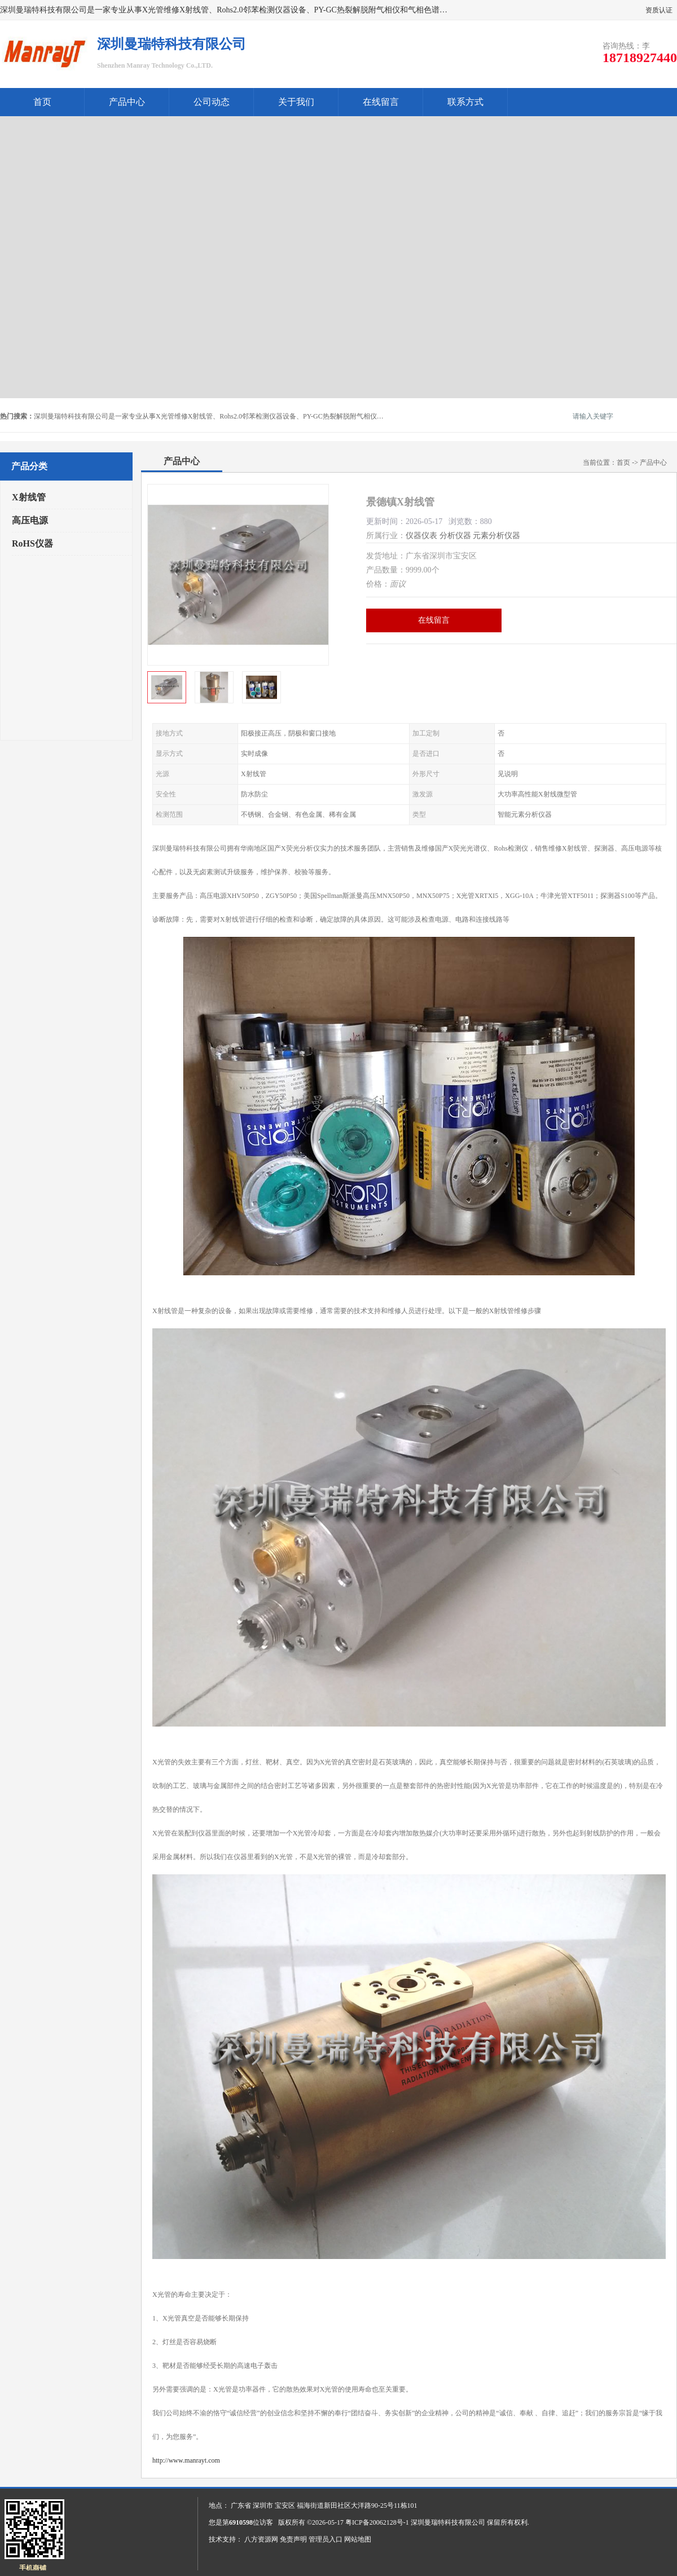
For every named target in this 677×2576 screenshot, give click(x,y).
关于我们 (296, 102)
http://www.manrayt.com (186, 2460)
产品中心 (127, 102)
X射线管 (29, 497)
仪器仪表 (421, 535)
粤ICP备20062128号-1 (377, 2522)
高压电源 (30, 520)
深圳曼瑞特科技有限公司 (448, 2522)
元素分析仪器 (496, 535)
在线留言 (381, 102)
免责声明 (293, 2539)
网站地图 (357, 2539)
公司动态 (212, 102)
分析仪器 (455, 535)
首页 (42, 102)
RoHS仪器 (32, 543)
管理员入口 (325, 2539)
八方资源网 (261, 2539)
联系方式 (465, 102)
